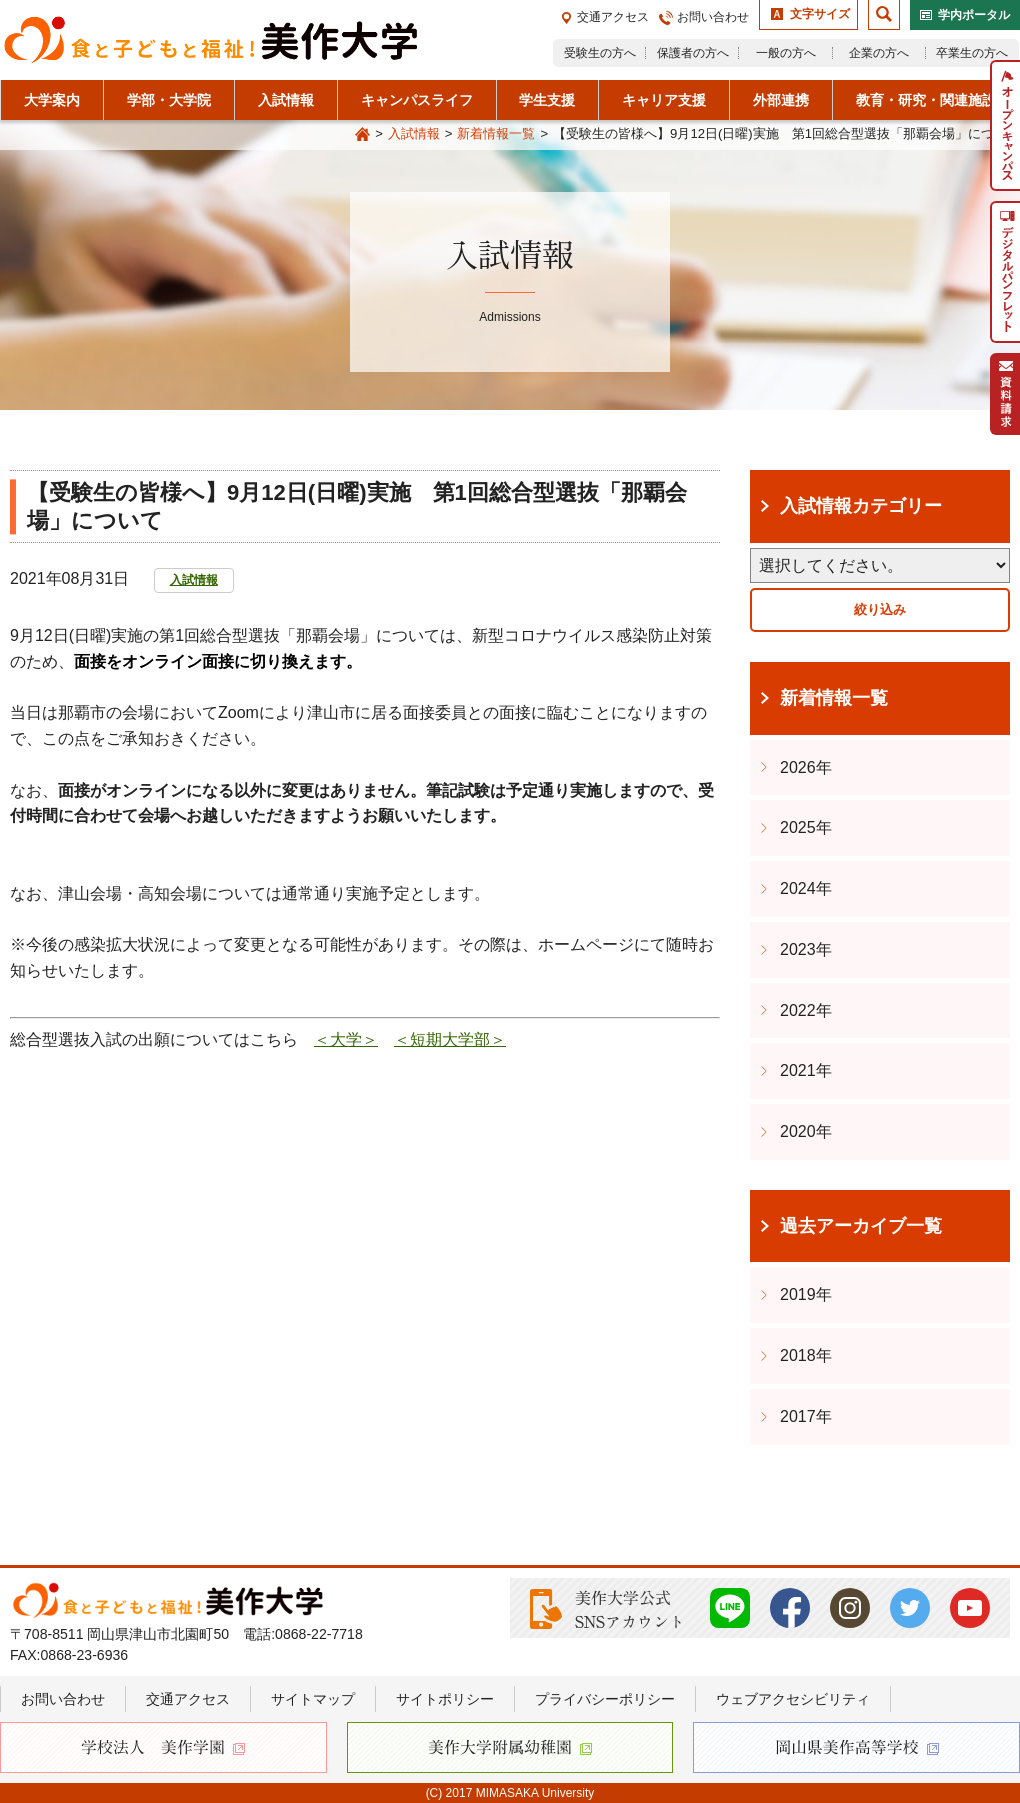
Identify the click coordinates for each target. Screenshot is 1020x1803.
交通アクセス (613, 17)
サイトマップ (313, 1699)
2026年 (806, 767)
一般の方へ (786, 53)
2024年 (806, 888)
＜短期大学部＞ (450, 1039)
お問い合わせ (713, 17)
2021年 (806, 1070)
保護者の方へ (693, 53)
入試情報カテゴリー (861, 506)
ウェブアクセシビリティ (793, 1699)
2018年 (806, 1355)
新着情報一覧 (496, 133)
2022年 (806, 1010)
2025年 (806, 827)
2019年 (806, 1294)
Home (362, 135)
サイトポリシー (445, 1699)
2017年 (806, 1416)
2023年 (806, 949)
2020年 (806, 1131)
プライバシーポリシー (605, 1699)
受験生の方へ (600, 53)
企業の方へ (879, 53)
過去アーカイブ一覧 (861, 1226)
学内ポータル (974, 15)
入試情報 (414, 133)
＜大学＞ (346, 1039)
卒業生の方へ (972, 53)
